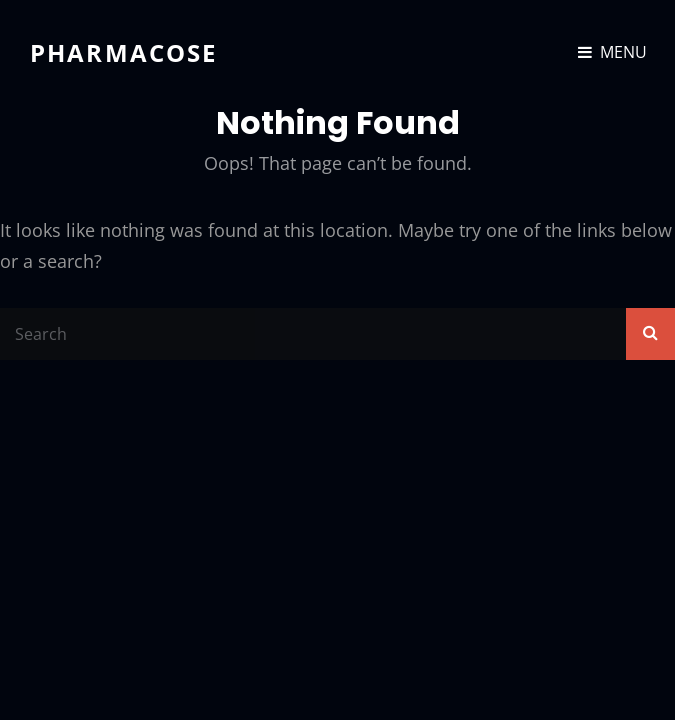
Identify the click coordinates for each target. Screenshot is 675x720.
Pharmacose (124, 52)
